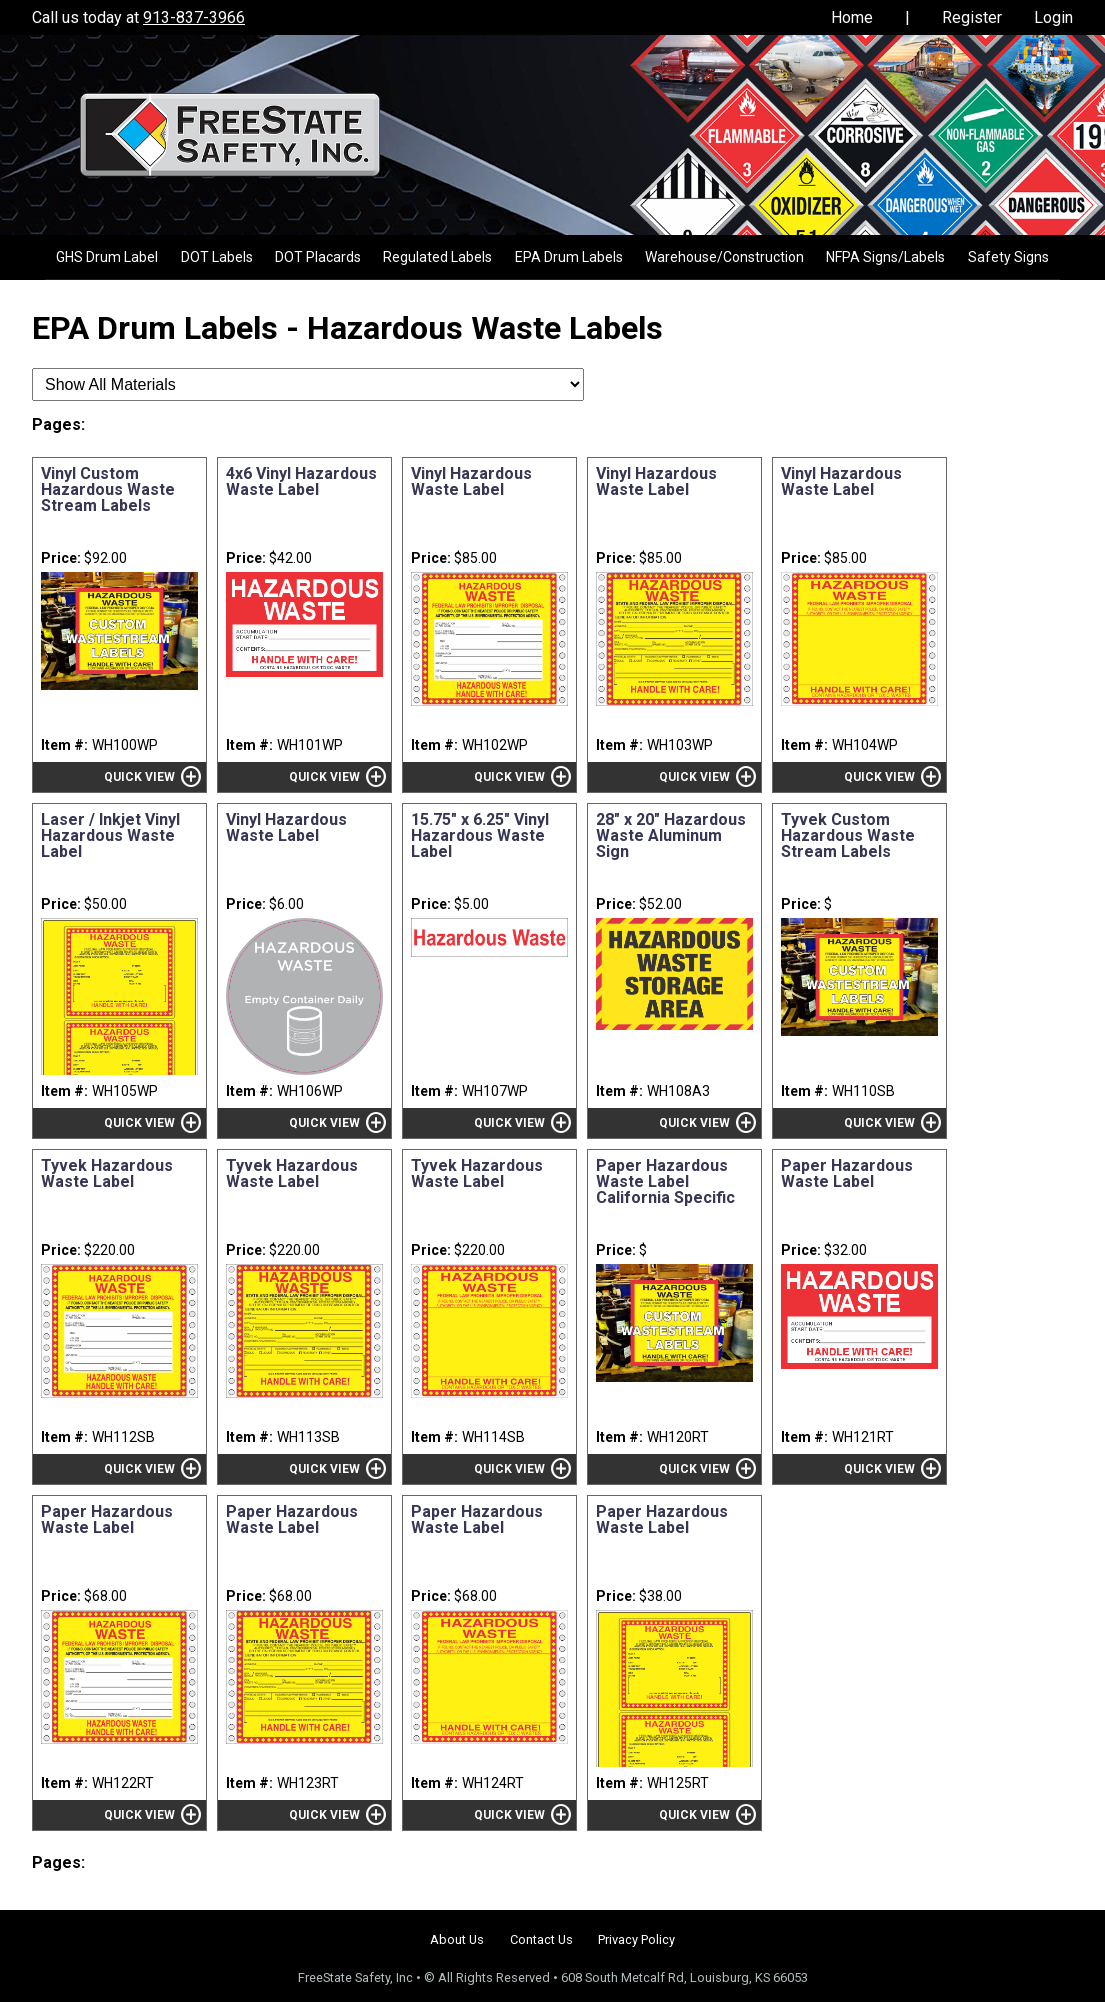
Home (852, 17)
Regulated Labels (437, 257)
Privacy (636, 1939)
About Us (457, 1939)
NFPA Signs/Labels (885, 257)
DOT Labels (217, 257)
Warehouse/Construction (724, 257)
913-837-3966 (194, 17)
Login (1053, 17)
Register (972, 17)
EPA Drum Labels (569, 257)
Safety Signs (1008, 257)
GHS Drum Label (107, 257)
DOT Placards (318, 257)
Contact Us (541, 1939)
